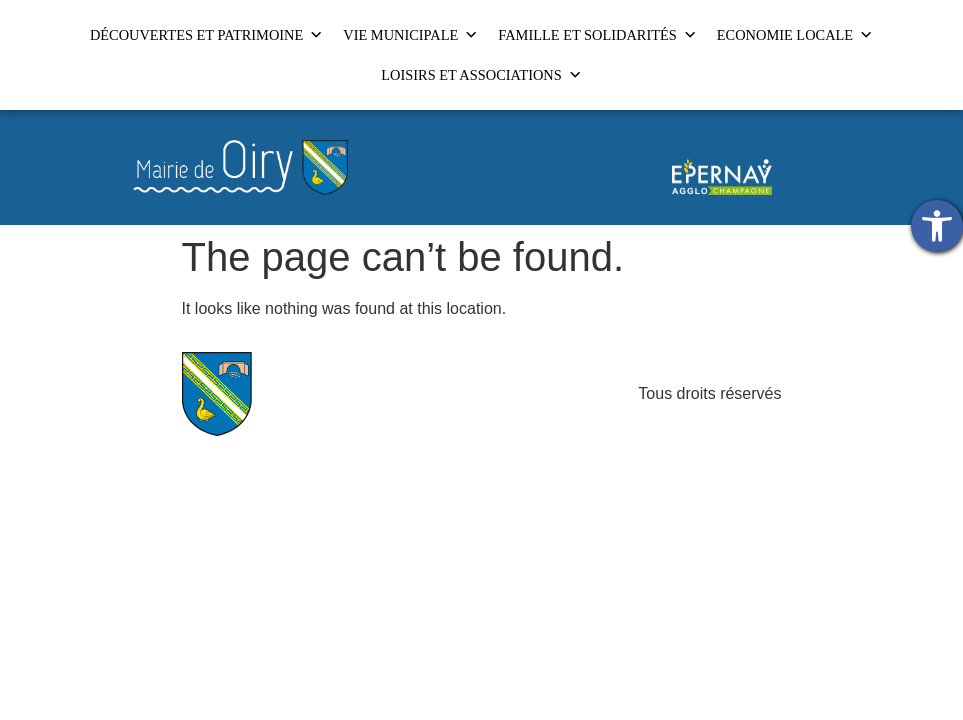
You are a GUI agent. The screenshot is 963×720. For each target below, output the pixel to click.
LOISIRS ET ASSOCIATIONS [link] (481, 75)
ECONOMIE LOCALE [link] (795, 35)
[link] (937, 226)
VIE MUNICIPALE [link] (410, 35)
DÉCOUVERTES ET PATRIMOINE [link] (206, 35)
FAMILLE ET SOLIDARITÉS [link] (597, 35)
